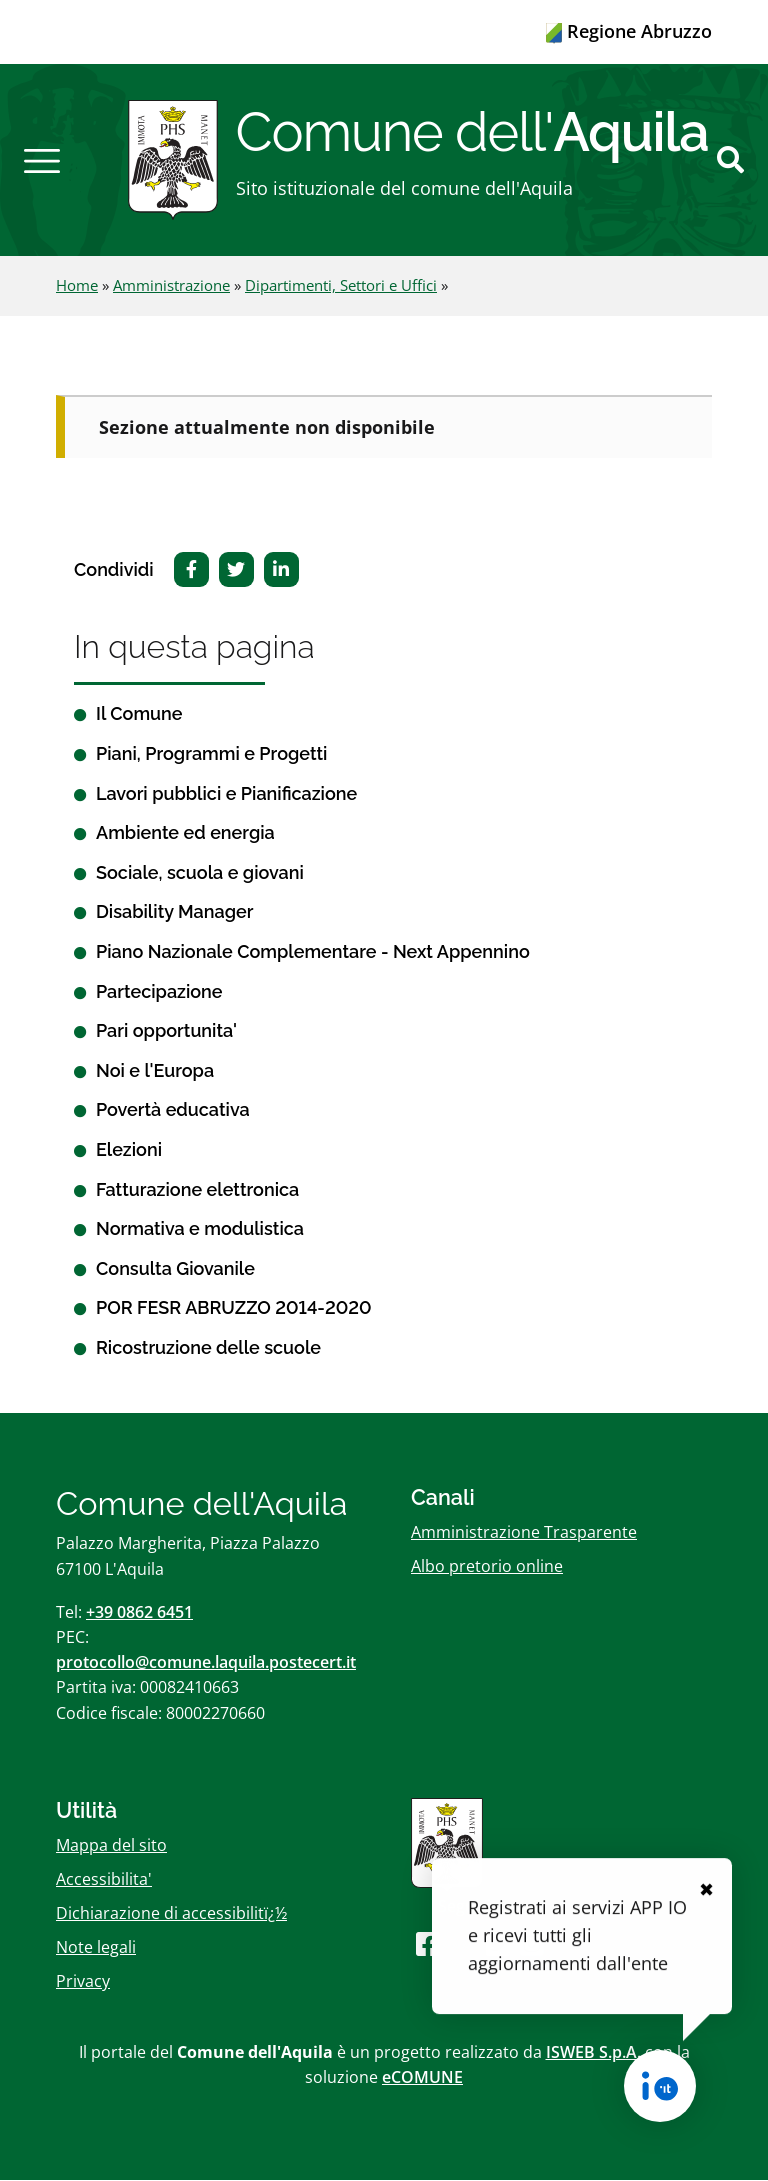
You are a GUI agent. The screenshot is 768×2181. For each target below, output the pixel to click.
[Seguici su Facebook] (428, 1944)
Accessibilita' (104, 1879)
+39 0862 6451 (139, 1612)
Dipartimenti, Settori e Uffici (341, 286)
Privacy (83, 1982)
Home (77, 286)
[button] (42, 160)
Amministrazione (171, 286)
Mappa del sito (111, 1845)
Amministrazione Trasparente (524, 1532)
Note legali (96, 1948)
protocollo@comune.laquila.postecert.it (206, 1663)
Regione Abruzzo (629, 31)
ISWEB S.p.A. (593, 2052)
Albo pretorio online (487, 1566)
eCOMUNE (422, 2077)
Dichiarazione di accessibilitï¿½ (171, 1914)
